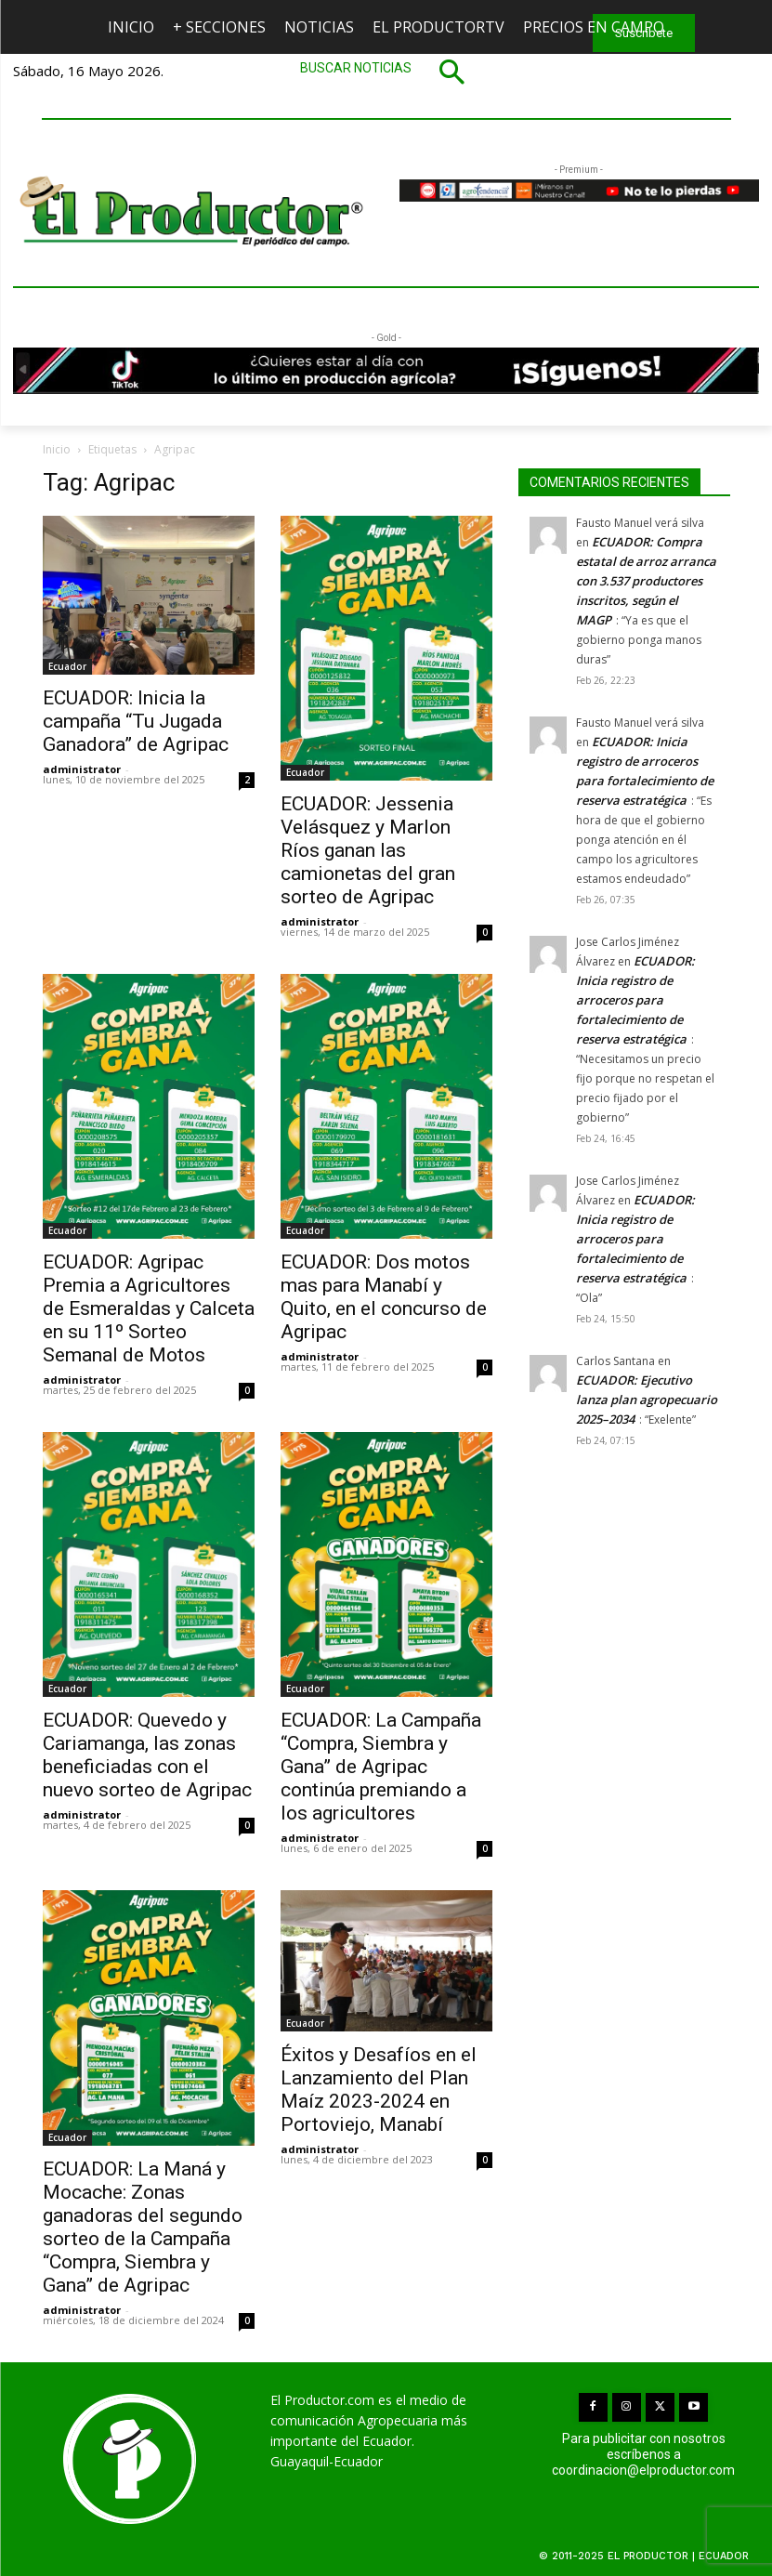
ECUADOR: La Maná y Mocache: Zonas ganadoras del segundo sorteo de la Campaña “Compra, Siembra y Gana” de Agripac (142, 2227)
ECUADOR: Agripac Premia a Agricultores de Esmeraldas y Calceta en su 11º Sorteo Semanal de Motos (149, 1308)
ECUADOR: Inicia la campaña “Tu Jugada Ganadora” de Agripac (136, 721)
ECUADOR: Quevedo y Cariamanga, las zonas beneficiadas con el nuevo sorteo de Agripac (147, 1755)
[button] (386, 71)
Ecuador (67, 666)
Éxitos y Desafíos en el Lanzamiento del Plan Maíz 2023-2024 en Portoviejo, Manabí (379, 2090)
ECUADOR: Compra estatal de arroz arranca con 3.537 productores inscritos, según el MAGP (646, 580)
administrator (82, 769)
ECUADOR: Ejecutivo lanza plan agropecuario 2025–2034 (646, 1399)
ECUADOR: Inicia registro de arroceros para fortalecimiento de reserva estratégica (635, 1000)
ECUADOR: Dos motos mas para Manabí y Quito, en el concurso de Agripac (384, 1297)
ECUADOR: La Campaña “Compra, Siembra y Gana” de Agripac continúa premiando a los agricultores (381, 1766)
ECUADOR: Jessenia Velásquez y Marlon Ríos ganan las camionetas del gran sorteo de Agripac (368, 850)
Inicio (57, 449)
